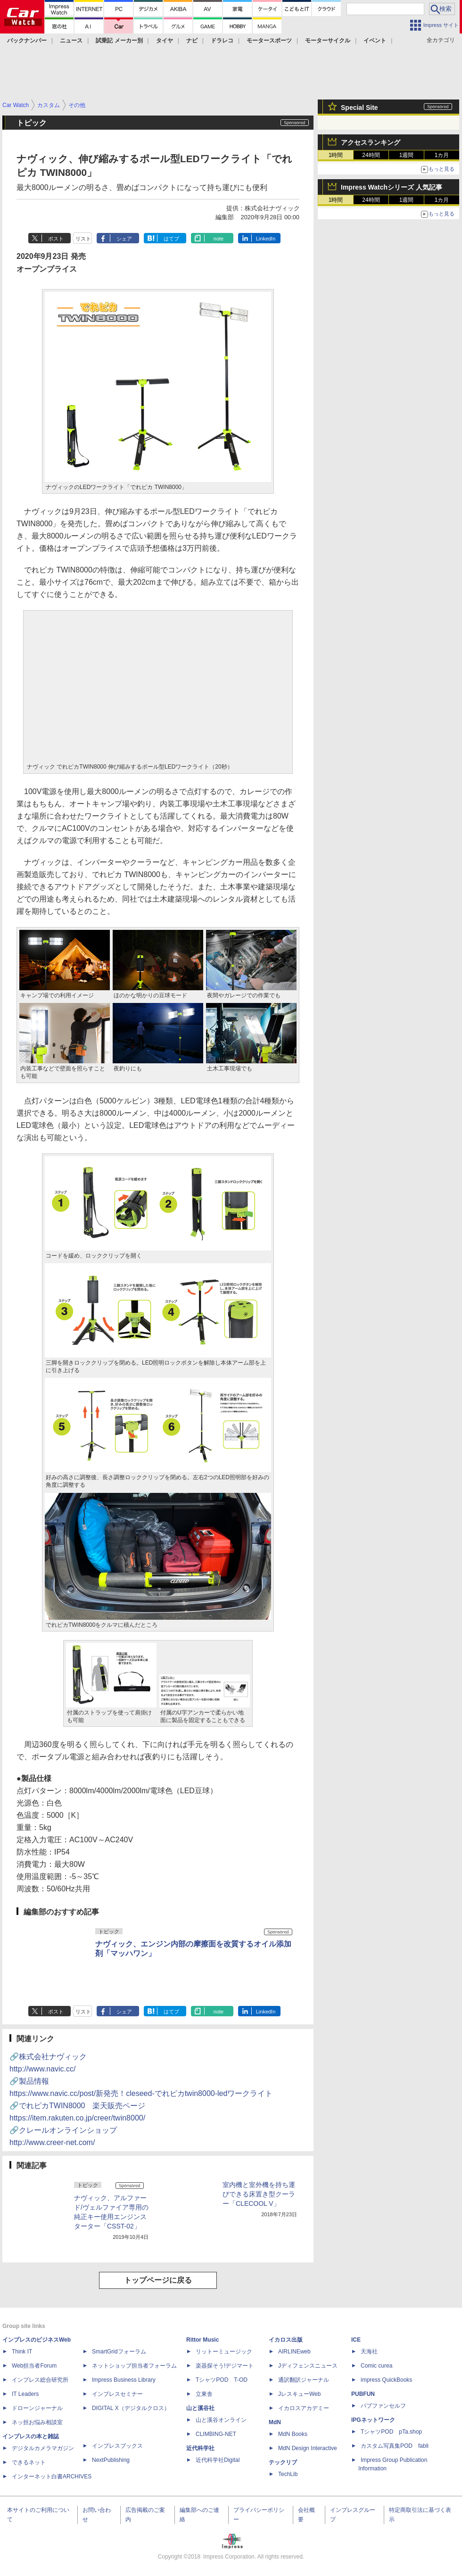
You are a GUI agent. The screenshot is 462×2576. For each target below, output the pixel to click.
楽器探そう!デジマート (225, 2365)
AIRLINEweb (294, 2351)
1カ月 (442, 155)
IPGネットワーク (373, 2420)
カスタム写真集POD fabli (395, 2446)
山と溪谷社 (200, 2408)
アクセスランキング (370, 142)
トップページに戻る (158, 2280)
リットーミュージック (224, 2351)
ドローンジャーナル (37, 2408)
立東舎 (204, 2394)
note (218, 238)
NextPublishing (111, 2460)
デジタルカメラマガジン (43, 2448)
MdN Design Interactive (307, 2448)
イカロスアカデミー (303, 2408)
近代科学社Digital (217, 2460)
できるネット (29, 2462)
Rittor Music (202, 2339)
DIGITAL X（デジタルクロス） (131, 2408)
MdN (275, 2422)
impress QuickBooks (386, 2380)
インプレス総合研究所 (40, 2380)
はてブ (171, 238)
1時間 (336, 155)
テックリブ (283, 2462)
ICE (356, 2339)
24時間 (371, 155)
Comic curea (376, 2365)
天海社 (369, 2351)
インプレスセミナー (117, 2394)
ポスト (56, 238)
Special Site (359, 107)
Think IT (22, 2351)
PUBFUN (363, 2394)
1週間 (406, 155)
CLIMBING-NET (216, 2434)
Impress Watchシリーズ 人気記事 (391, 187)
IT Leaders (25, 2394)
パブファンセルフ (383, 2405)
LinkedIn (266, 238)
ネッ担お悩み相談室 (37, 2422)
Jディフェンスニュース (308, 2365)
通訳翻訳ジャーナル (303, 2380)
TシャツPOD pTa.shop (391, 2431)
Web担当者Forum (34, 2365)
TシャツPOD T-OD (222, 2380)
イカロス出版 (286, 2339)
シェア (124, 238)
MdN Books (292, 2434)
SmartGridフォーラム (119, 2351)
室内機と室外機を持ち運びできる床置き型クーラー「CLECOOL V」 (259, 2194)
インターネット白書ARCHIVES (51, 2476)
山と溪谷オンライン (221, 2420)
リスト (83, 238)
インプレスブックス (117, 2446)
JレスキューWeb (299, 2394)
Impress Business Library (124, 2380)
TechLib (287, 2474)
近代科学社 (200, 2448)
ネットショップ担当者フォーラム (134, 2365)
